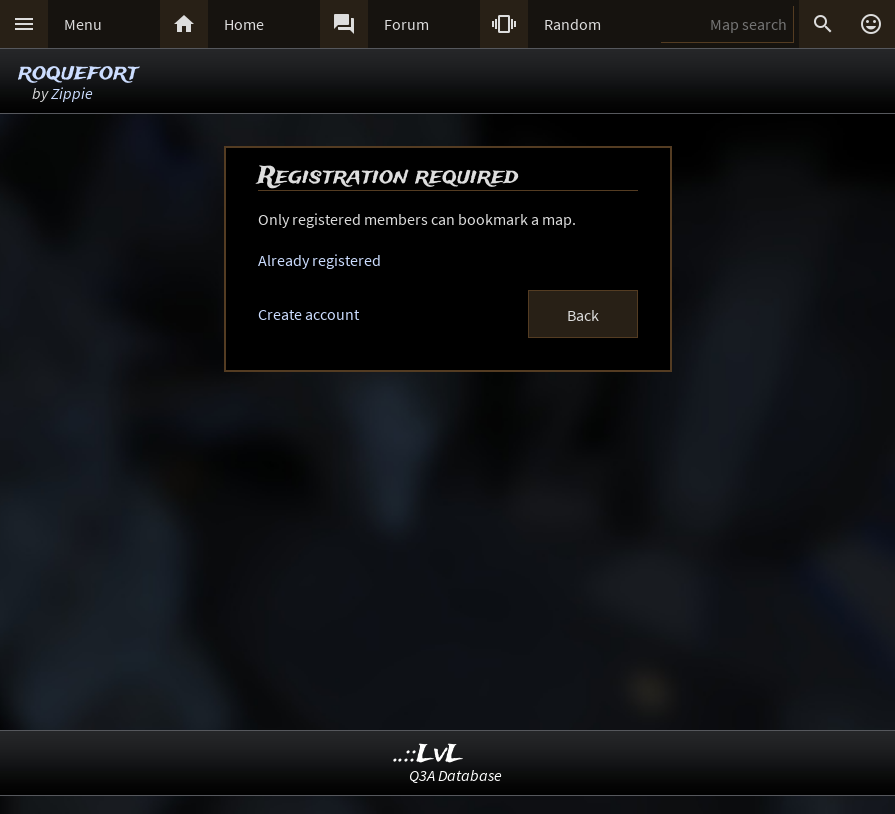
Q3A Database (455, 775)
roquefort (78, 72)
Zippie (72, 93)
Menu (83, 24)
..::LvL (428, 754)
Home (244, 24)
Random (572, 24)
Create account (308, 314)
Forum (406, 24)
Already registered (319, 260)
